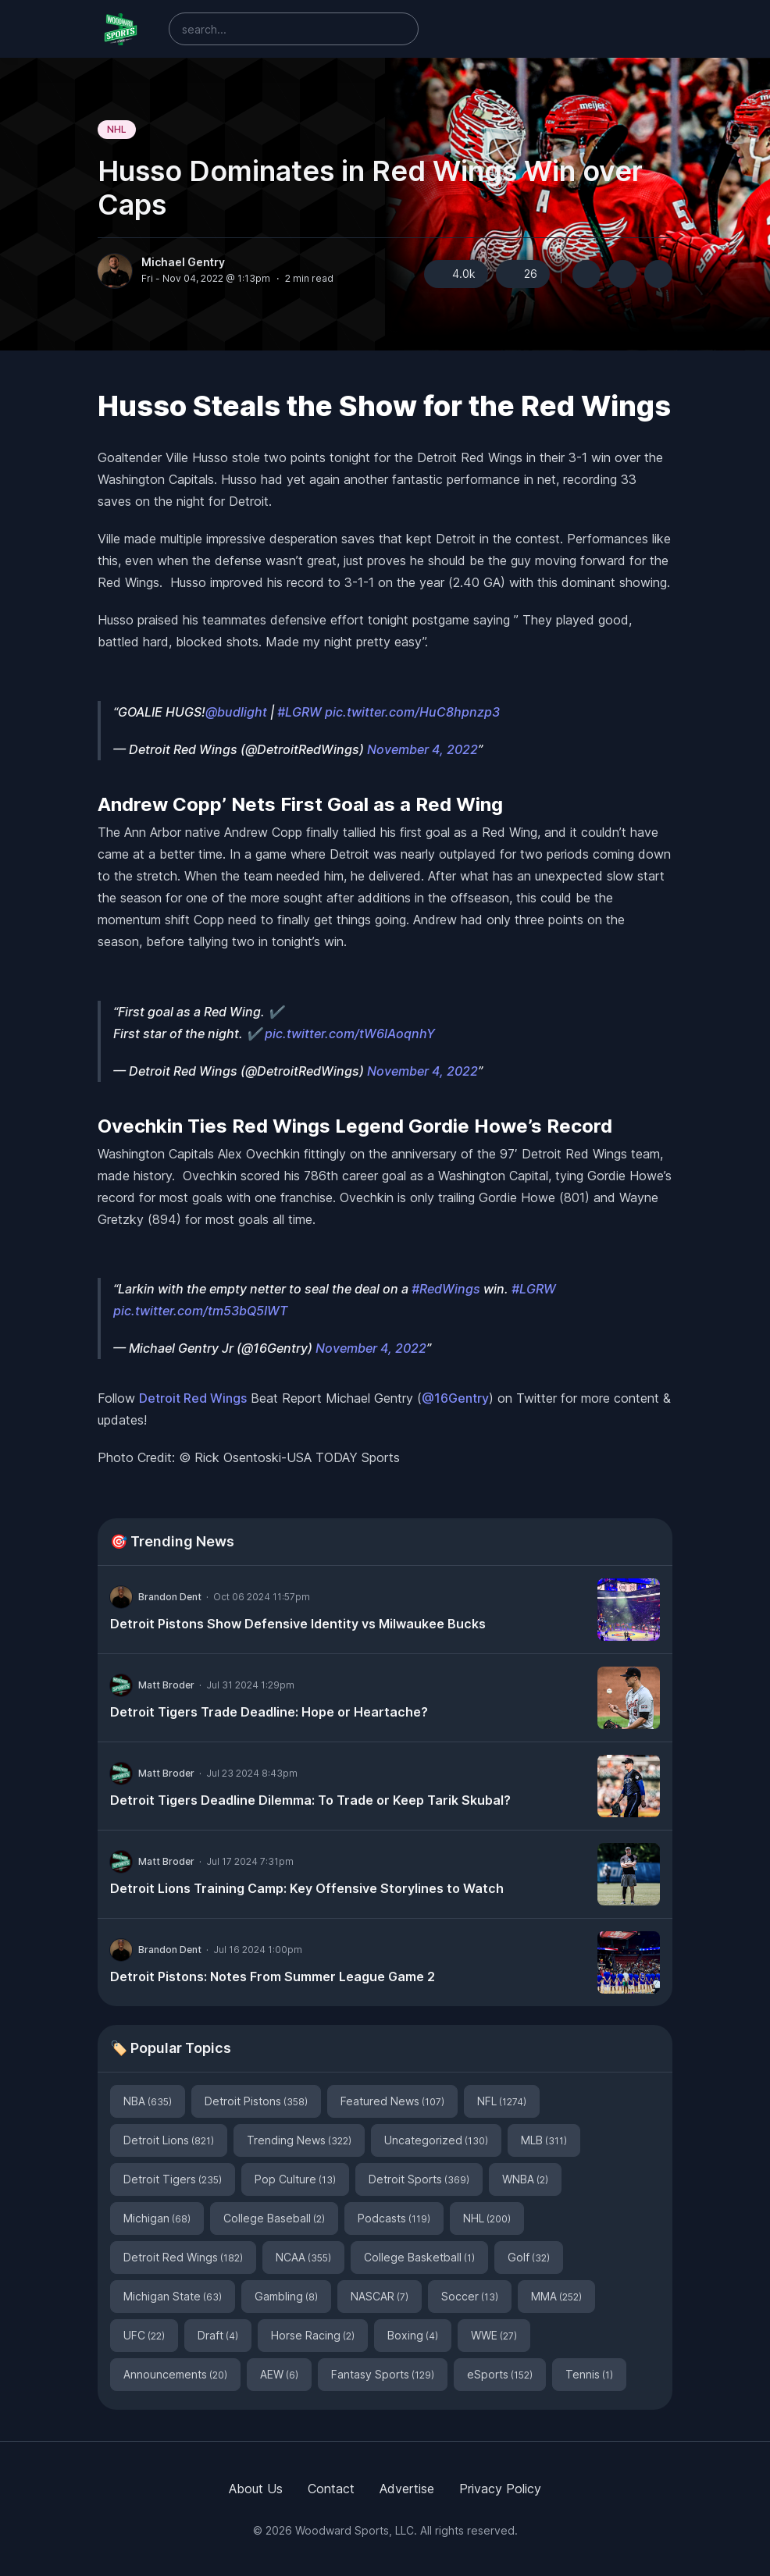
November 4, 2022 (422, 749)
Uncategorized (436, 2140)
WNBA (525, 2179)
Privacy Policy (500, 2488)
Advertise (407, 2488)
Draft (218, 2335)
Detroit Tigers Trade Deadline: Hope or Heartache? (269, 1712)
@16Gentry (455, 1398)
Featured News (392, 2101)
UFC (144, 2335)
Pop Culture (295, 2179)
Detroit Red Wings (193, 1398)
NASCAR (379, 2296)
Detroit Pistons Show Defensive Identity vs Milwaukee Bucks (298, 1623)
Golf (529, 2257)
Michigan (157, 2218)
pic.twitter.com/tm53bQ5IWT (200, 1310)
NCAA (303, 2257)
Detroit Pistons (256, 2101)
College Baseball (274, 2218)
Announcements (175, 2374)
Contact (331, 2488)
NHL (117, 129)
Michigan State (172, 2296)
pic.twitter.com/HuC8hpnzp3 (412, 712)
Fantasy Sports (382, 2374)
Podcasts (394, 2218)
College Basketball (419, 2257)
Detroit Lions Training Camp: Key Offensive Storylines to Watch (307, 1888)
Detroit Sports (419, 2179)
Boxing (412, 2335)
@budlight (236, 712)
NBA (147, 2101)
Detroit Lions (168, 2140)
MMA (556, 2296)
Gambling (286, 2296)
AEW (279, 2374)
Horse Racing (313, 2335)
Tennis (589, 2374)
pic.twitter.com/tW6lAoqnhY (350, 1033)
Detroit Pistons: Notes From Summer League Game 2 (272, 1976)
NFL (501, 2101)
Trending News (299, 2140)
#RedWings (446, 1289)
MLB (544, 2140)
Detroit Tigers (172, 2179)
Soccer (469, 2296)
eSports (500, 2374)
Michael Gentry (183, 262)
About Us (256, 2488)
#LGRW (299, 712)
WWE (494, 2335)
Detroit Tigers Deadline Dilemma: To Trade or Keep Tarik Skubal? (310, 1800)
